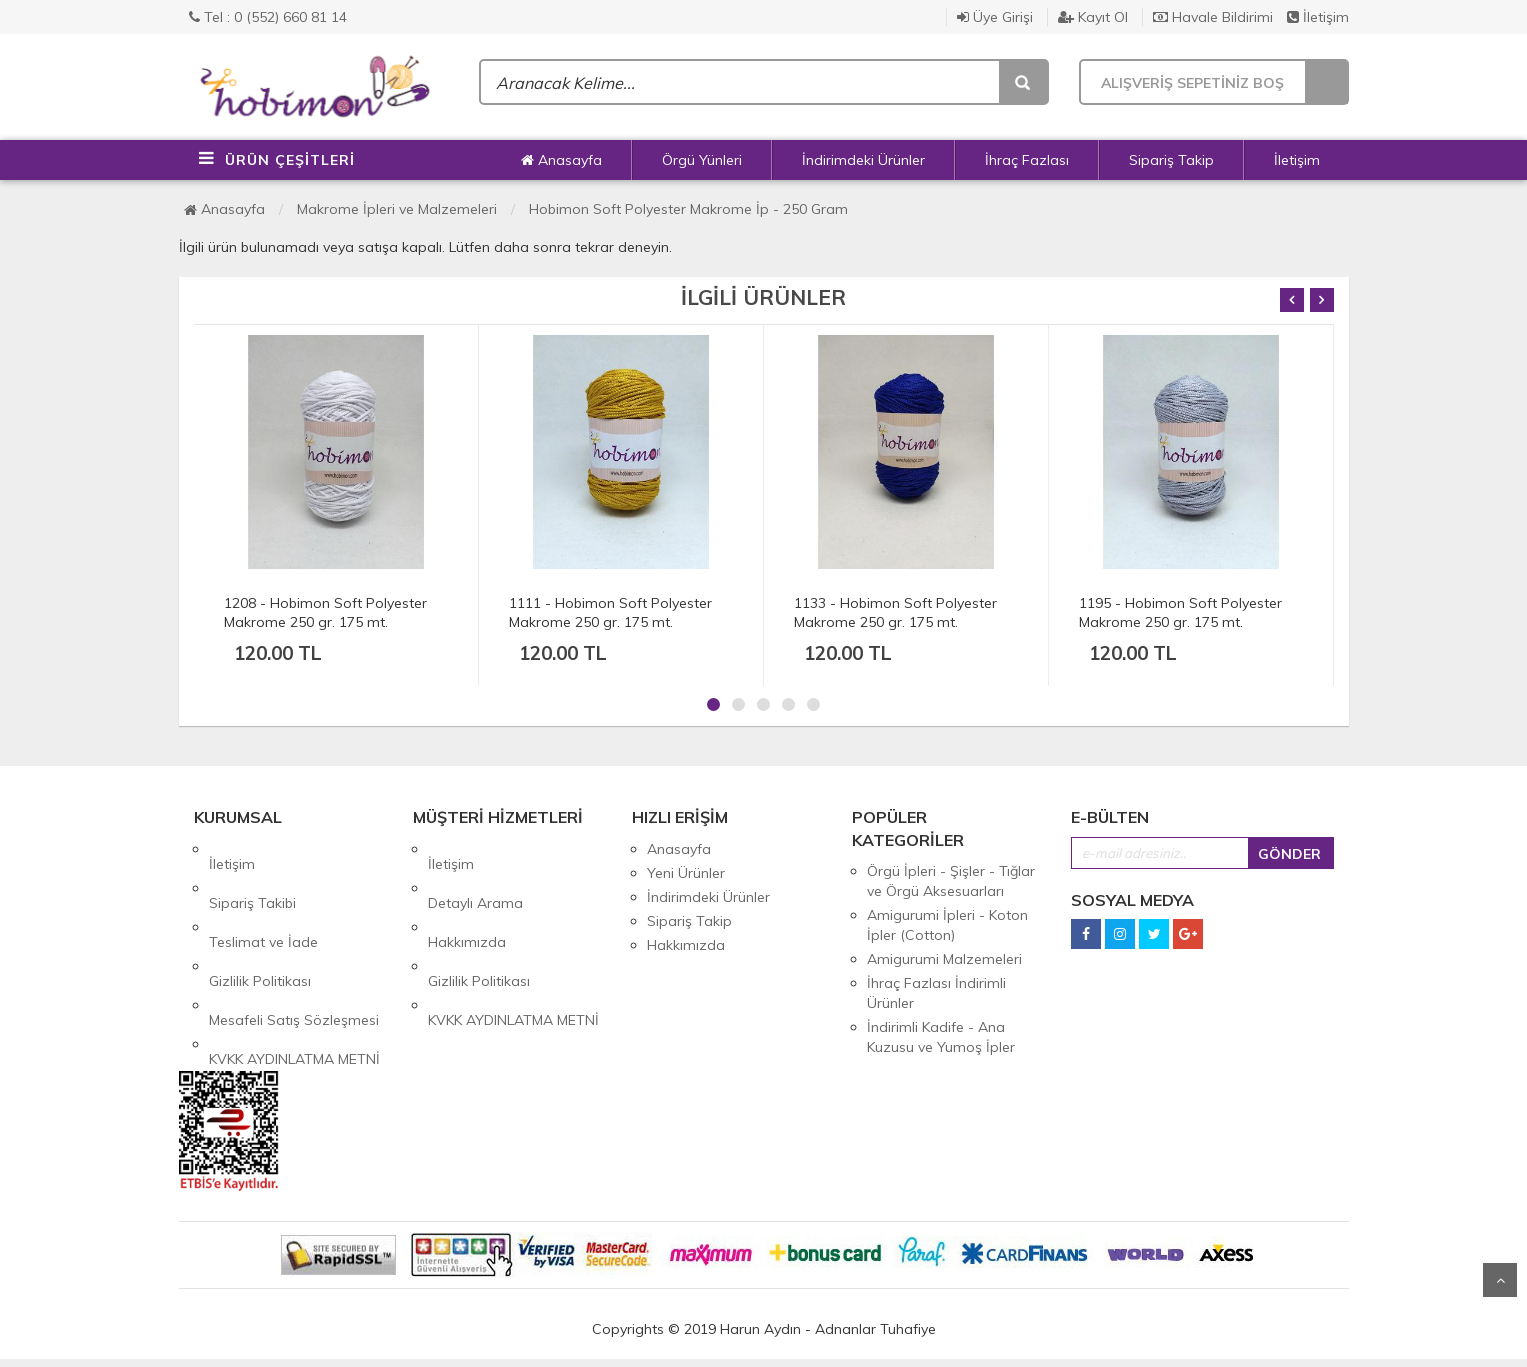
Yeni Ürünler (686, 873)
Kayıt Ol (1093, 17)
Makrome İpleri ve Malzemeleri (397, 209)
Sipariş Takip (1171, 160)
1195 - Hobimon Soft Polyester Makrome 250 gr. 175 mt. (1180, 612)
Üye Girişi (995, 17)
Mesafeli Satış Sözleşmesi (294, 945)
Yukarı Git (1500, 1280)
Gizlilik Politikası (260, 921)
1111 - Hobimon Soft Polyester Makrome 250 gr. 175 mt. (610, 612)
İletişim (1318, 17)
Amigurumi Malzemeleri (944, 959)
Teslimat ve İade (263, 897)
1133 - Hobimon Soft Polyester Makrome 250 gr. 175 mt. (895, 612)
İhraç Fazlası (1027, 160)
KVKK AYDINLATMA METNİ (294, 969)
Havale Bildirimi (1213, 17)
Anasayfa (561, 160)
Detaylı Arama (475, 873)
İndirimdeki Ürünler (863, 160)
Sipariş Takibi (252, 873)
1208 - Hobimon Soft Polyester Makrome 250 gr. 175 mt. (325, 612)
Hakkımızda (467, 897)
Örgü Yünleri (702, 160)
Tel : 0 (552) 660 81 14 (268, 17)
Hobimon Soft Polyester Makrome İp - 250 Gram (688, 209)
